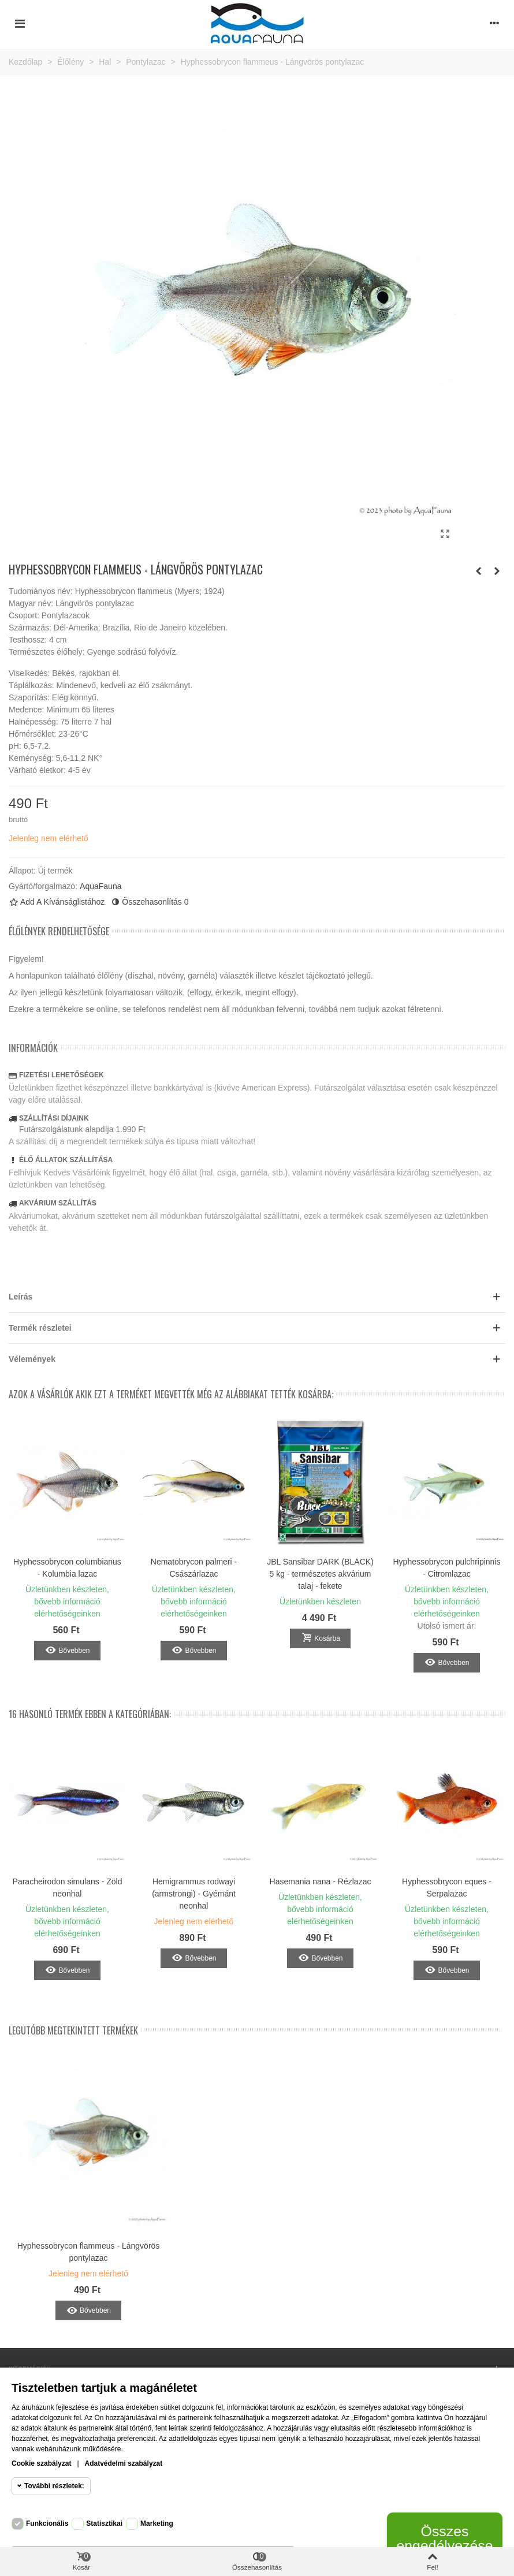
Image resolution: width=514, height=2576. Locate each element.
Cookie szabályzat (41, 2463)
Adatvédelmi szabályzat (124, 2463)
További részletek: (54, 2486)
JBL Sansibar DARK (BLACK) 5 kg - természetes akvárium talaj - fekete (320, 1574)
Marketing (156, 2523)
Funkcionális (47, 2523)
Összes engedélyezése (444, 2538)
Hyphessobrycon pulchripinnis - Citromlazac (447, 1567)
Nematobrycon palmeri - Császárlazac (194, 1567)
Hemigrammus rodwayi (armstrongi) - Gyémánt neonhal (194, 1893)
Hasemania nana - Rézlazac (320, 1881)
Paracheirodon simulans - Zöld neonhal (67, 1887)
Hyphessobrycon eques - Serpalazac (446, 1887)
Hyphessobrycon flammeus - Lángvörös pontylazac (88, 2252)
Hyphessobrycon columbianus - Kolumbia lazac (67, 1567)
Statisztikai (104, 2523)
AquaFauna (100, 886)
